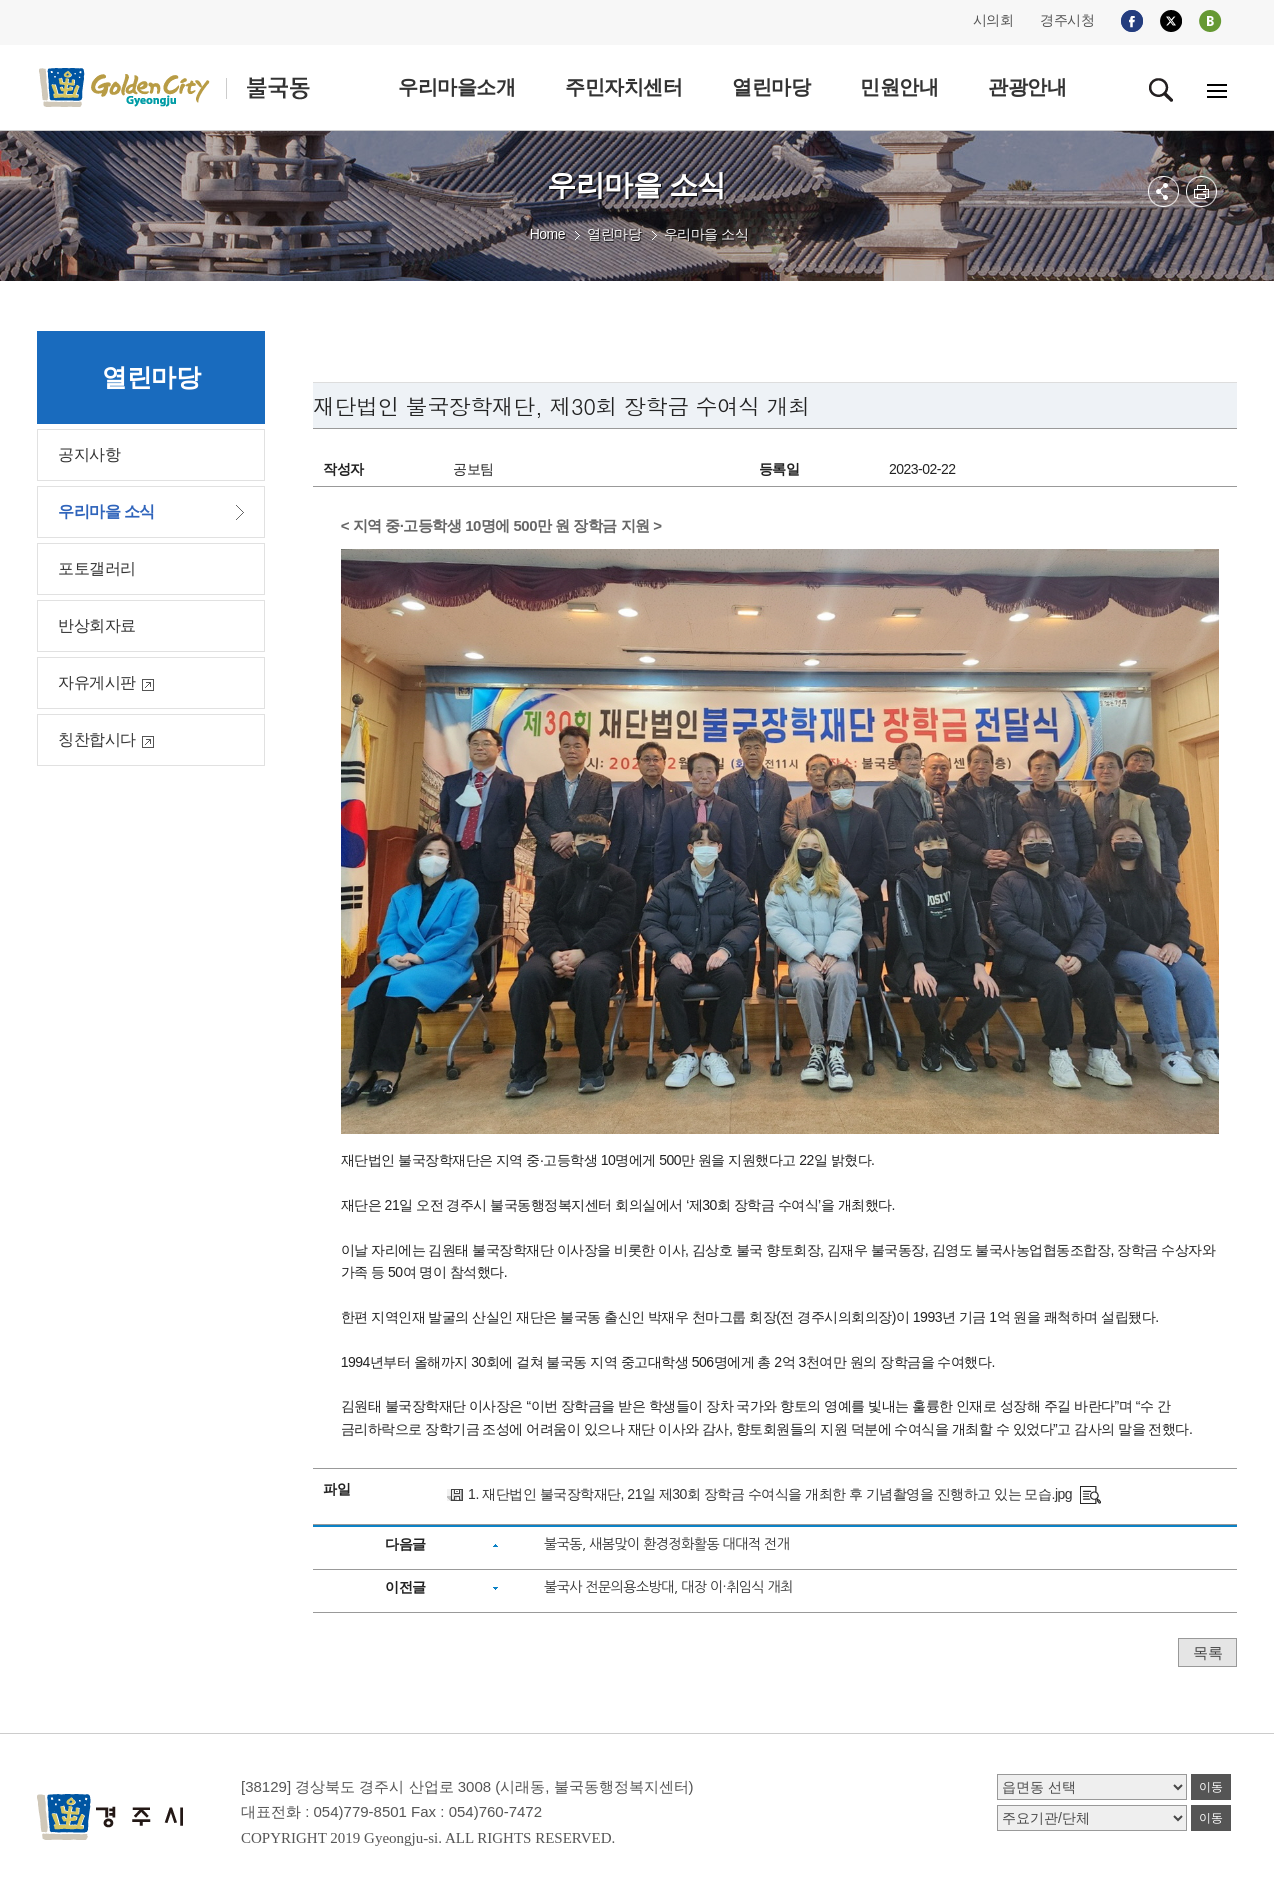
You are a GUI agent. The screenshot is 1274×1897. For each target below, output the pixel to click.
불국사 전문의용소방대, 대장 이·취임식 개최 (668, 1587)
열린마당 (614, 234)
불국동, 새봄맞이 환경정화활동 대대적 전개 (666, 1544)
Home (547, 234)
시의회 (993, 20)
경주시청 (1067, 20)
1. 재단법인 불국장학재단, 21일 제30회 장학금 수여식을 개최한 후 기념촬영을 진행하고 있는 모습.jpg (770, 1494)
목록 (1207, 1652)
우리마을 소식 (706, 234)
